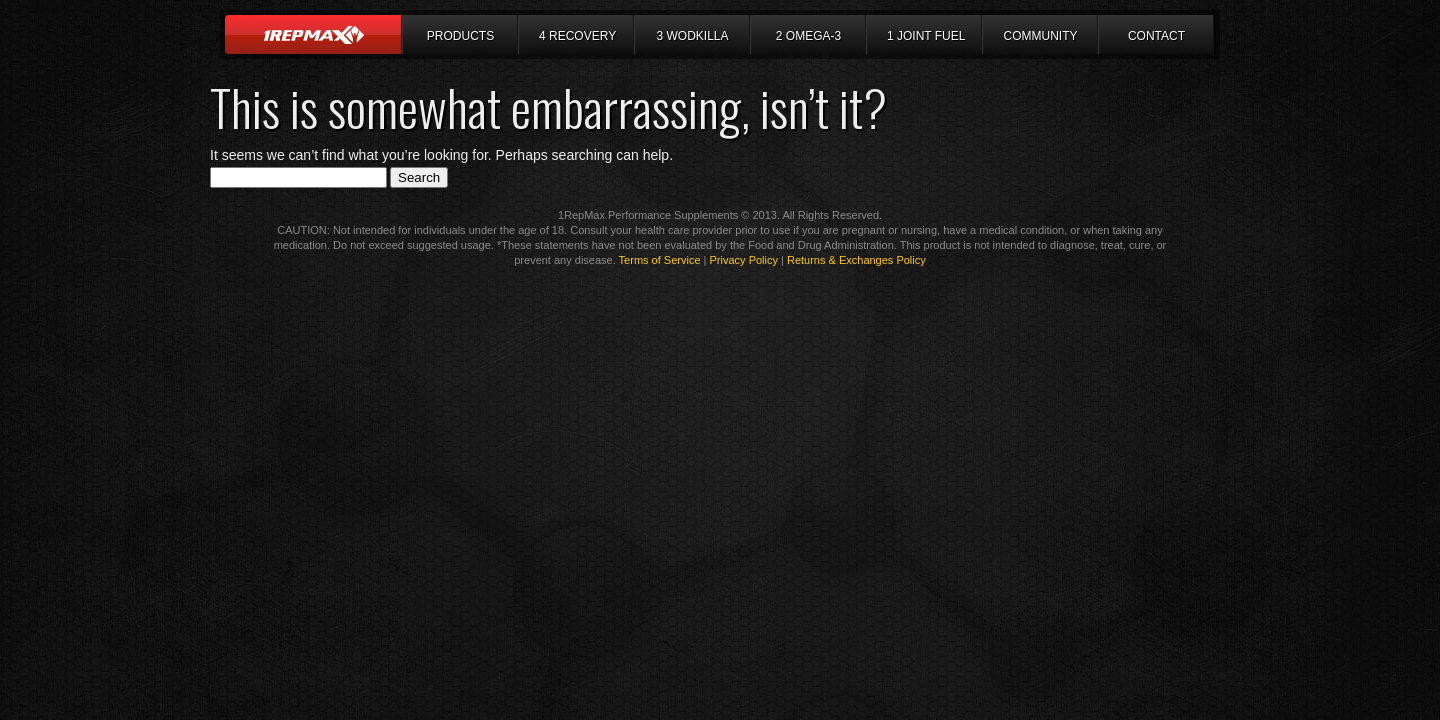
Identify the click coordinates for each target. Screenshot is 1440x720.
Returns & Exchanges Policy (856, 260)
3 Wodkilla (692, 36)
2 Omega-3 (808, 36)
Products (460, 36)
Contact (1156, 36)
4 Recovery (577, 36)
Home (313, 34)
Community (1041, 36)
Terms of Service (660, 260)
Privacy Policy (744, 260)
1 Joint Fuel (926, 36)
